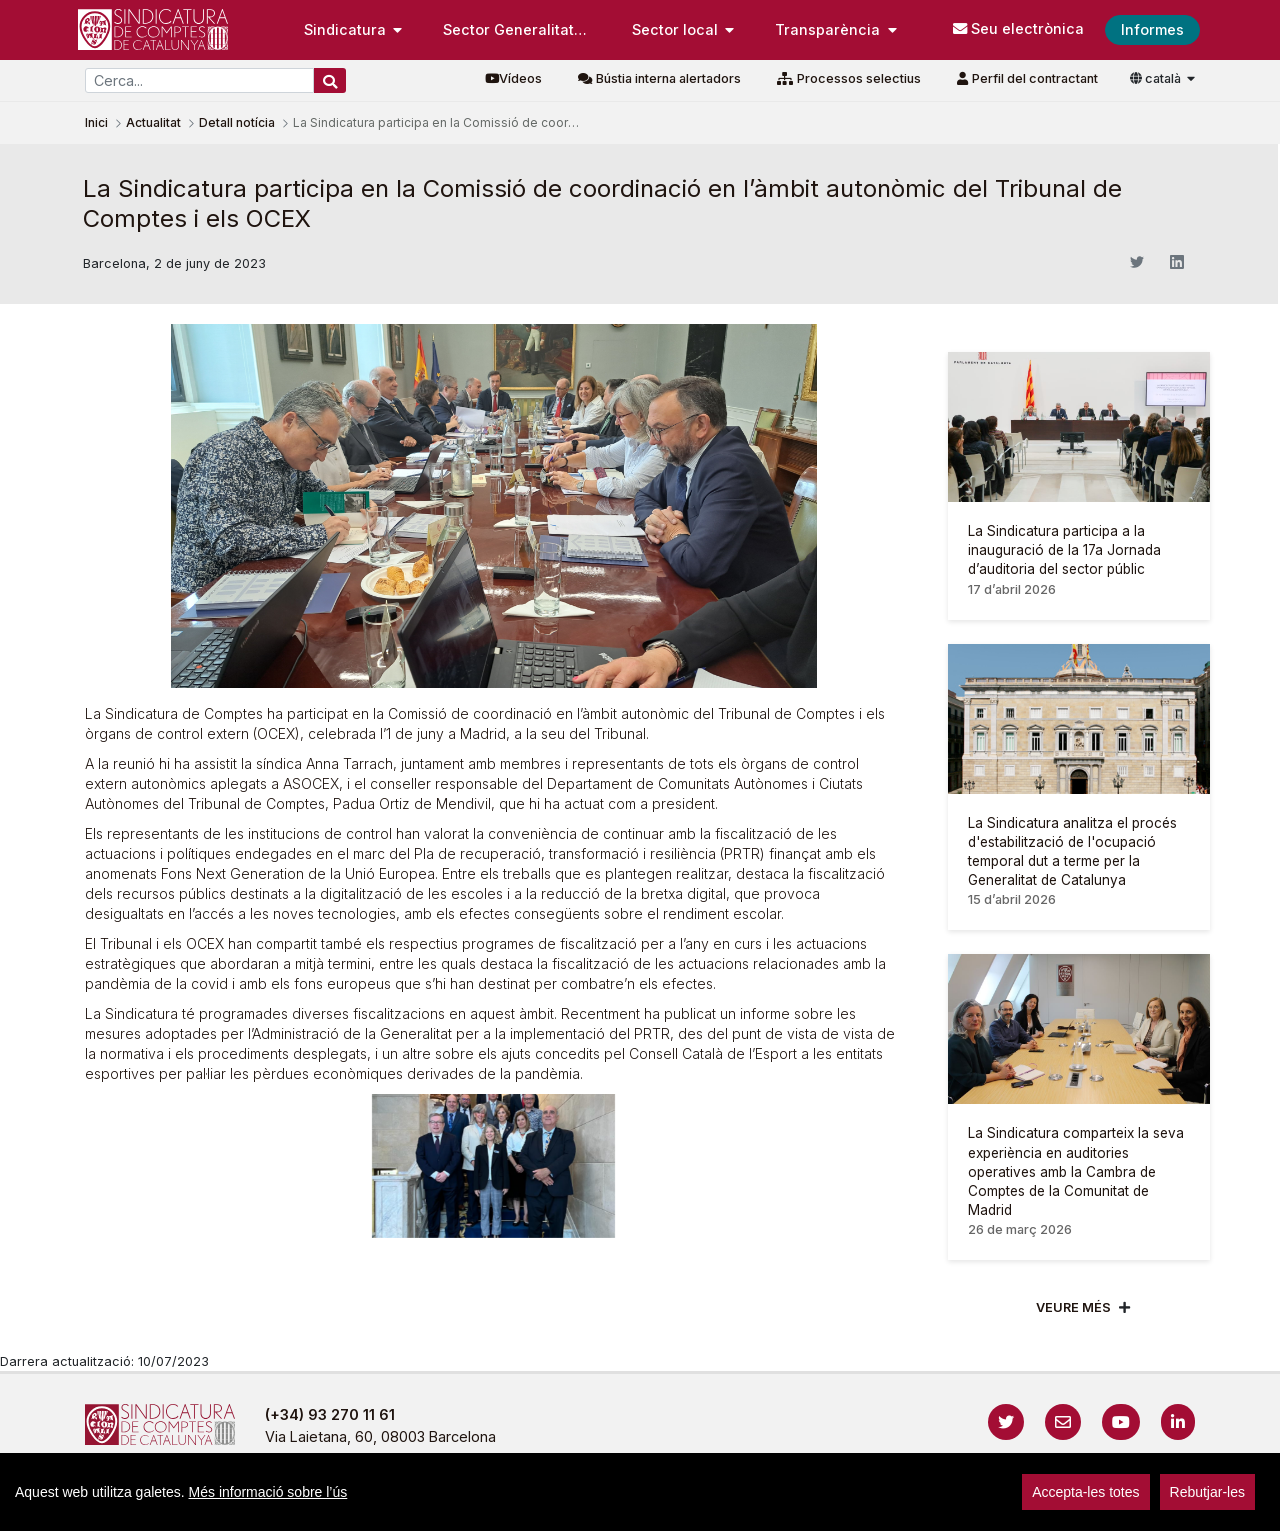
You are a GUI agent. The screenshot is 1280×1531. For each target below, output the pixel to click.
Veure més (1073, 1307)
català (1157, 78)
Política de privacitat (561, 1505)
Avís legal (430, 1505)
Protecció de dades (876, 1505)
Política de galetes (719, 1505)
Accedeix (1154, 1505)
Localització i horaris (1040, 1505)
